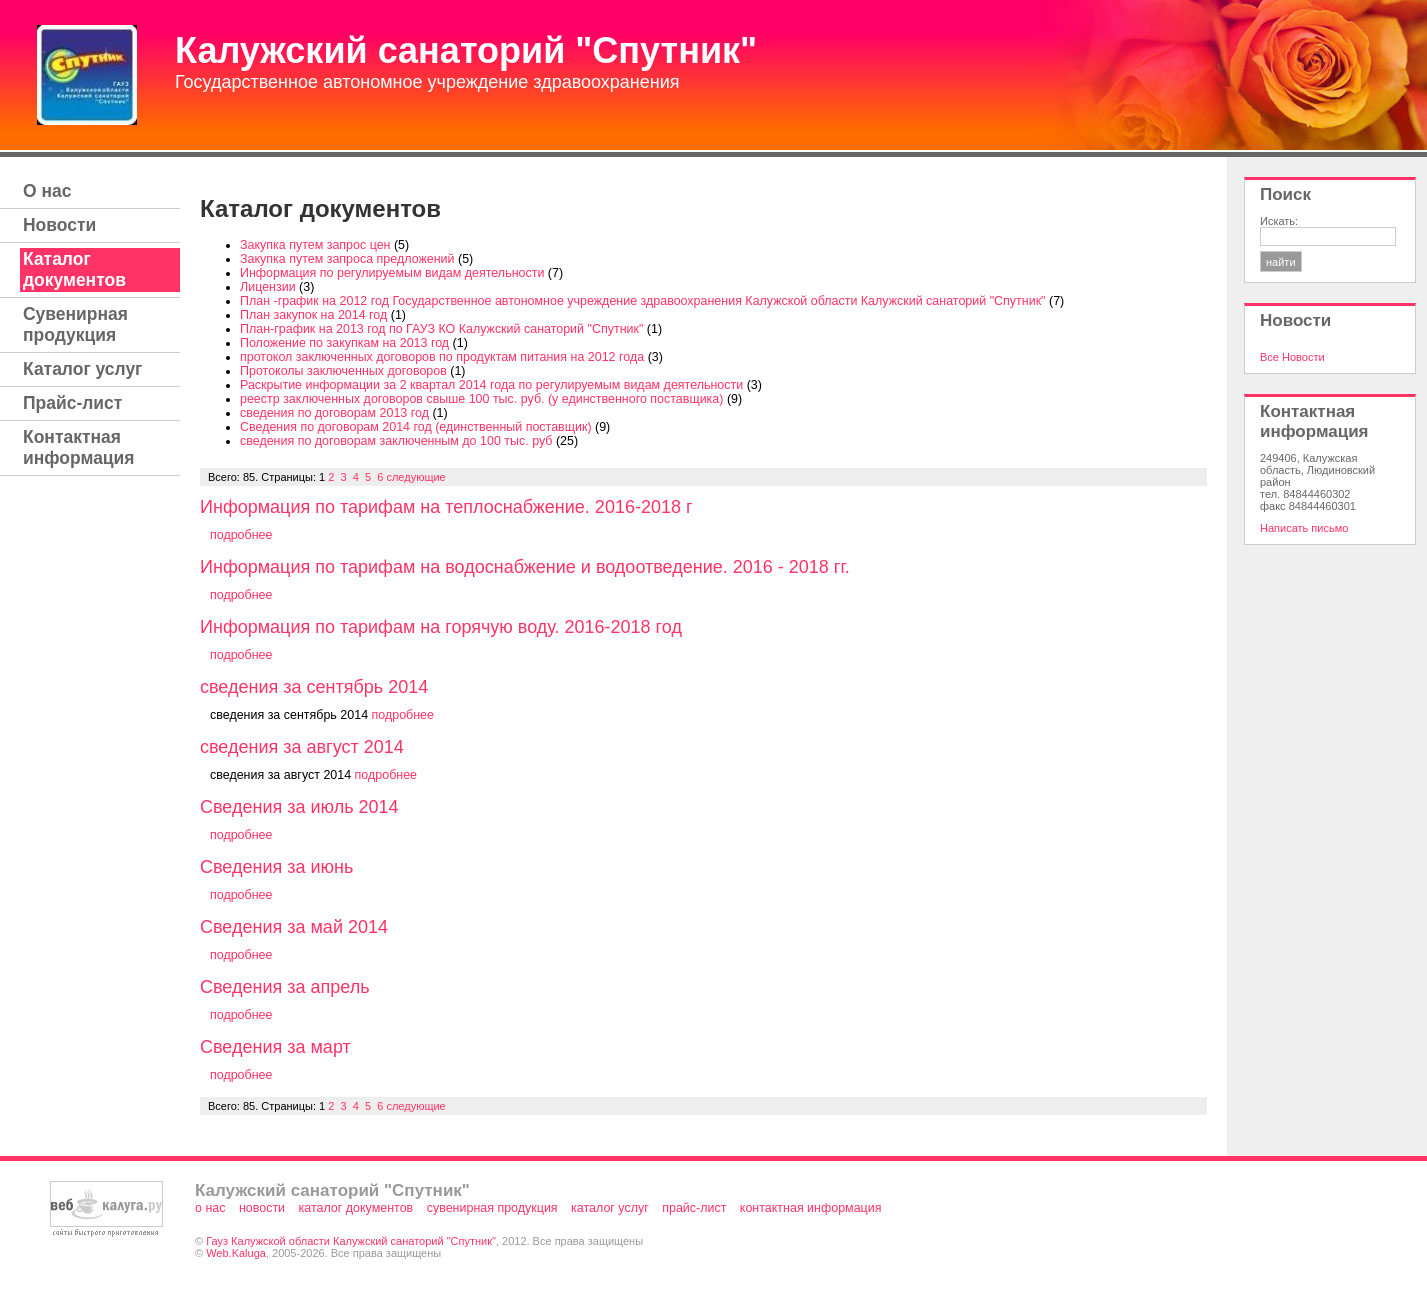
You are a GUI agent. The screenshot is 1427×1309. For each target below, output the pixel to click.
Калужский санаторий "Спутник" (466, 50)
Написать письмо (1304, 528)
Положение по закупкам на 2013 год (344, 343)
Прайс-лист (72, 403)
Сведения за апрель (285, 987)
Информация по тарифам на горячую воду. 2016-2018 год (441, 627)
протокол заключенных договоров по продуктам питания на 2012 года (442, 357)
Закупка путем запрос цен (315, 245)
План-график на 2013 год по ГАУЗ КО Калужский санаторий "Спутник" (441, 329)
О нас (47, 191)
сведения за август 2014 (302, 747)
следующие (415, 477)
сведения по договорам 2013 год (334, 413)
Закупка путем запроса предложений (347, 259)
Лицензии (268, 287)
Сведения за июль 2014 (299, 807)
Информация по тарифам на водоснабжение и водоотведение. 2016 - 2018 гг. (525, 567)
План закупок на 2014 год (313, 315)
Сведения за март (275, 1047)
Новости (59, 225)
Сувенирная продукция (75, 324)
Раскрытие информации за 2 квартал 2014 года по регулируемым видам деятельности (491, 385)
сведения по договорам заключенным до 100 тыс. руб (396, 441)
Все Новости (1292, 357)
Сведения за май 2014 (294, 927)
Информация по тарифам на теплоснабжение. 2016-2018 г (446, 507)
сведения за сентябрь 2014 (314, 687)
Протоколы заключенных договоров (343, 371)
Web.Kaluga (236, 1253)
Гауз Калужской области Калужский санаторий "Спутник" (351, 1241)
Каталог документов (74, 269)
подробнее (241, 535)
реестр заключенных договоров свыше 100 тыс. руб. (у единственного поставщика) (481, 399)
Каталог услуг (82, 369)
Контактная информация (79, 447)
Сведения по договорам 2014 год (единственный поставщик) (416, 427)
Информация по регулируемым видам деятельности (392, 273)
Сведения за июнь (276, 867)
